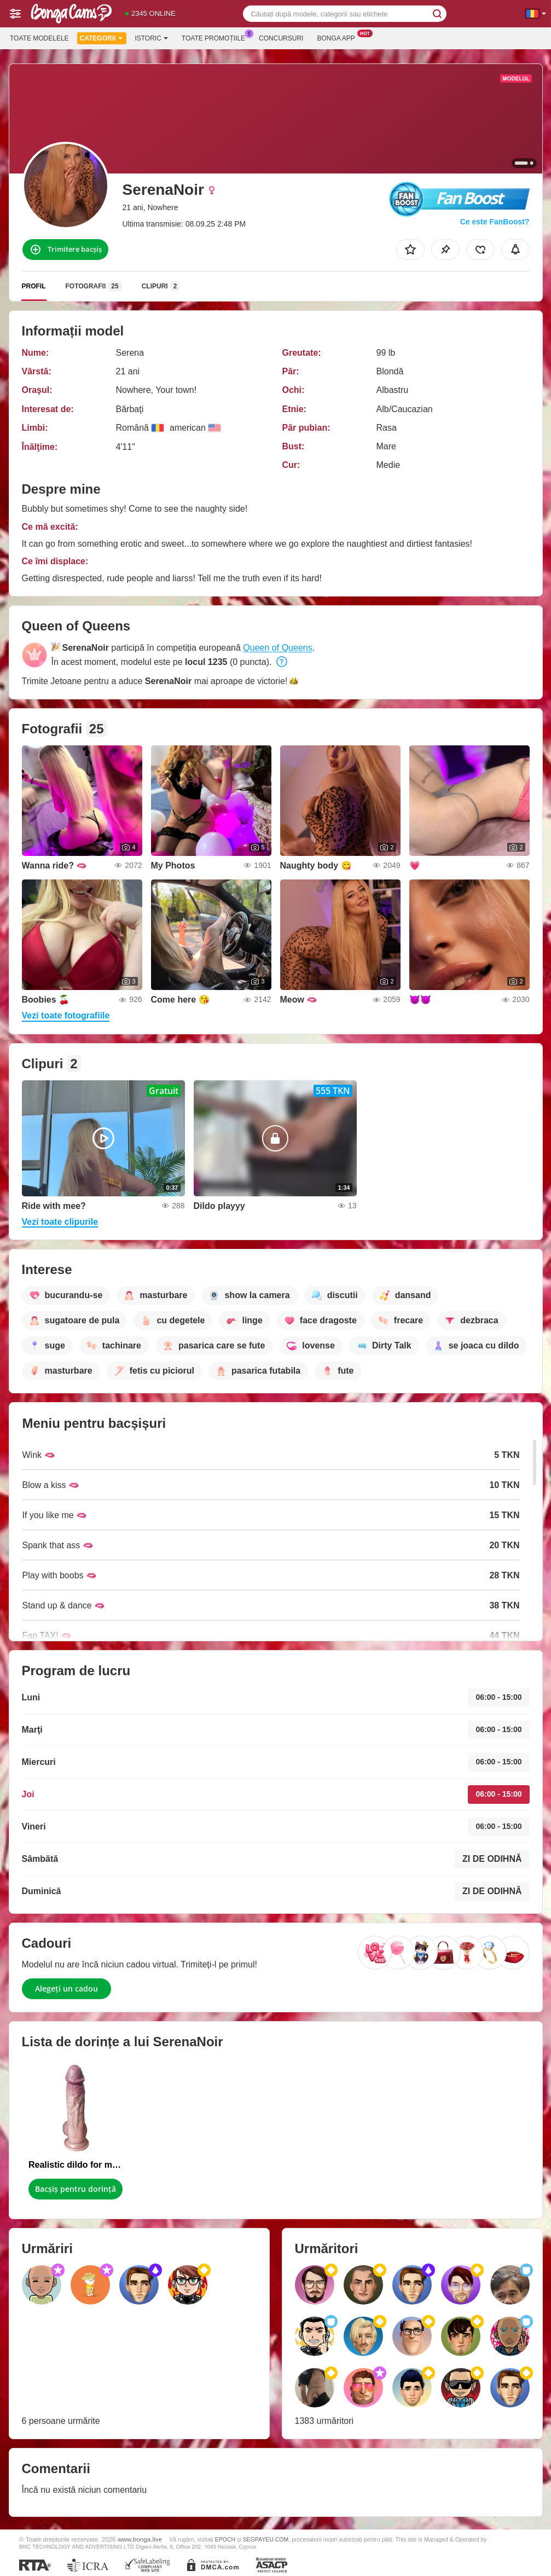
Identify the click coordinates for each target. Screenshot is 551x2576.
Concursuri (281, 38)
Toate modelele (39, 38)
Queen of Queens (277, 647)
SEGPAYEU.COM (266, 2539)
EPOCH (225, 2539)
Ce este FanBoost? (495, 221)
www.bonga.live (140, 2539)
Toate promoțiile (216, 37)
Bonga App (338, 37)
